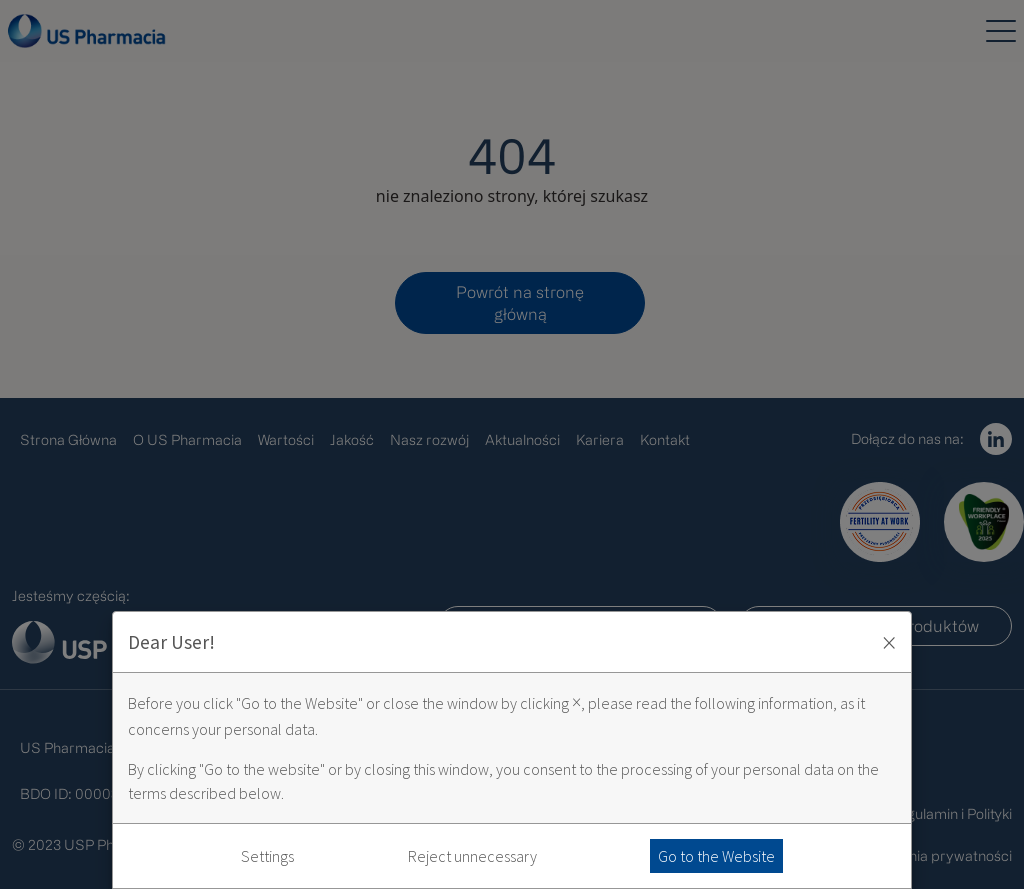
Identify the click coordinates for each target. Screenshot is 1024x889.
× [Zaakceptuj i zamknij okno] (889, 642)
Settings (267, 856)
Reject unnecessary (472, 856)
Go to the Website (716, 856)
